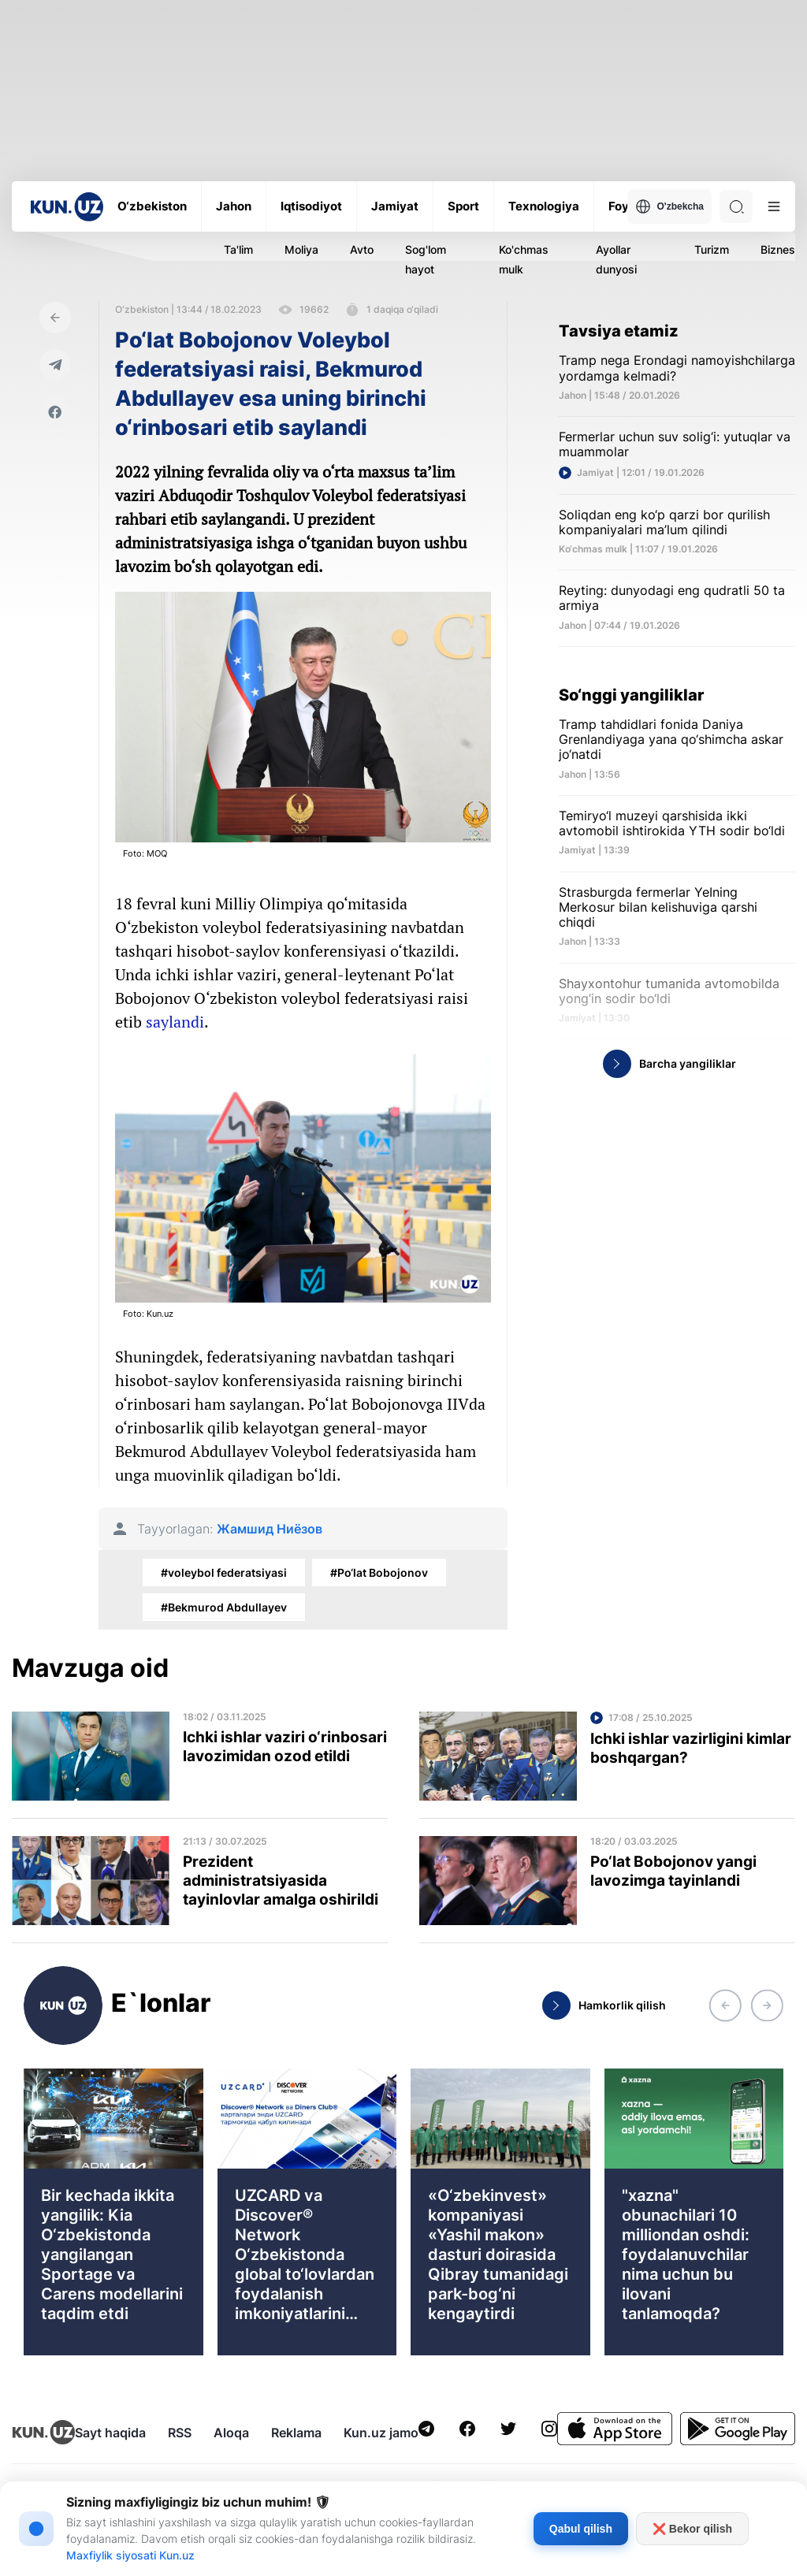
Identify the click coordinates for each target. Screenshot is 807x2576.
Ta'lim (238, 249)
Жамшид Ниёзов (269, 1529)
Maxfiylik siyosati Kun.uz (130, 2555)
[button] (725, 2005)
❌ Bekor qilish (692, 2528)
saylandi (175, 1021)
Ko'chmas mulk (524, 259)
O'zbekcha (669, 206)
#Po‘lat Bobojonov (379, 1572)
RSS (180, 2432)
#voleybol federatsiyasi (224, 1572)
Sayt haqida (110, 2432)
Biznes (778, 249)
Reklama (296, 2432)
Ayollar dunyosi (616, 259)
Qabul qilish (580, 2528)
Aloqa (231, 2432)
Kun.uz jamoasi (390, 2432)
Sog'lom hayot (425, 259)
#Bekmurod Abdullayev (224, 1607)
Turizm (711, 249)
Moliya (301, 249)
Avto (362, 249)
